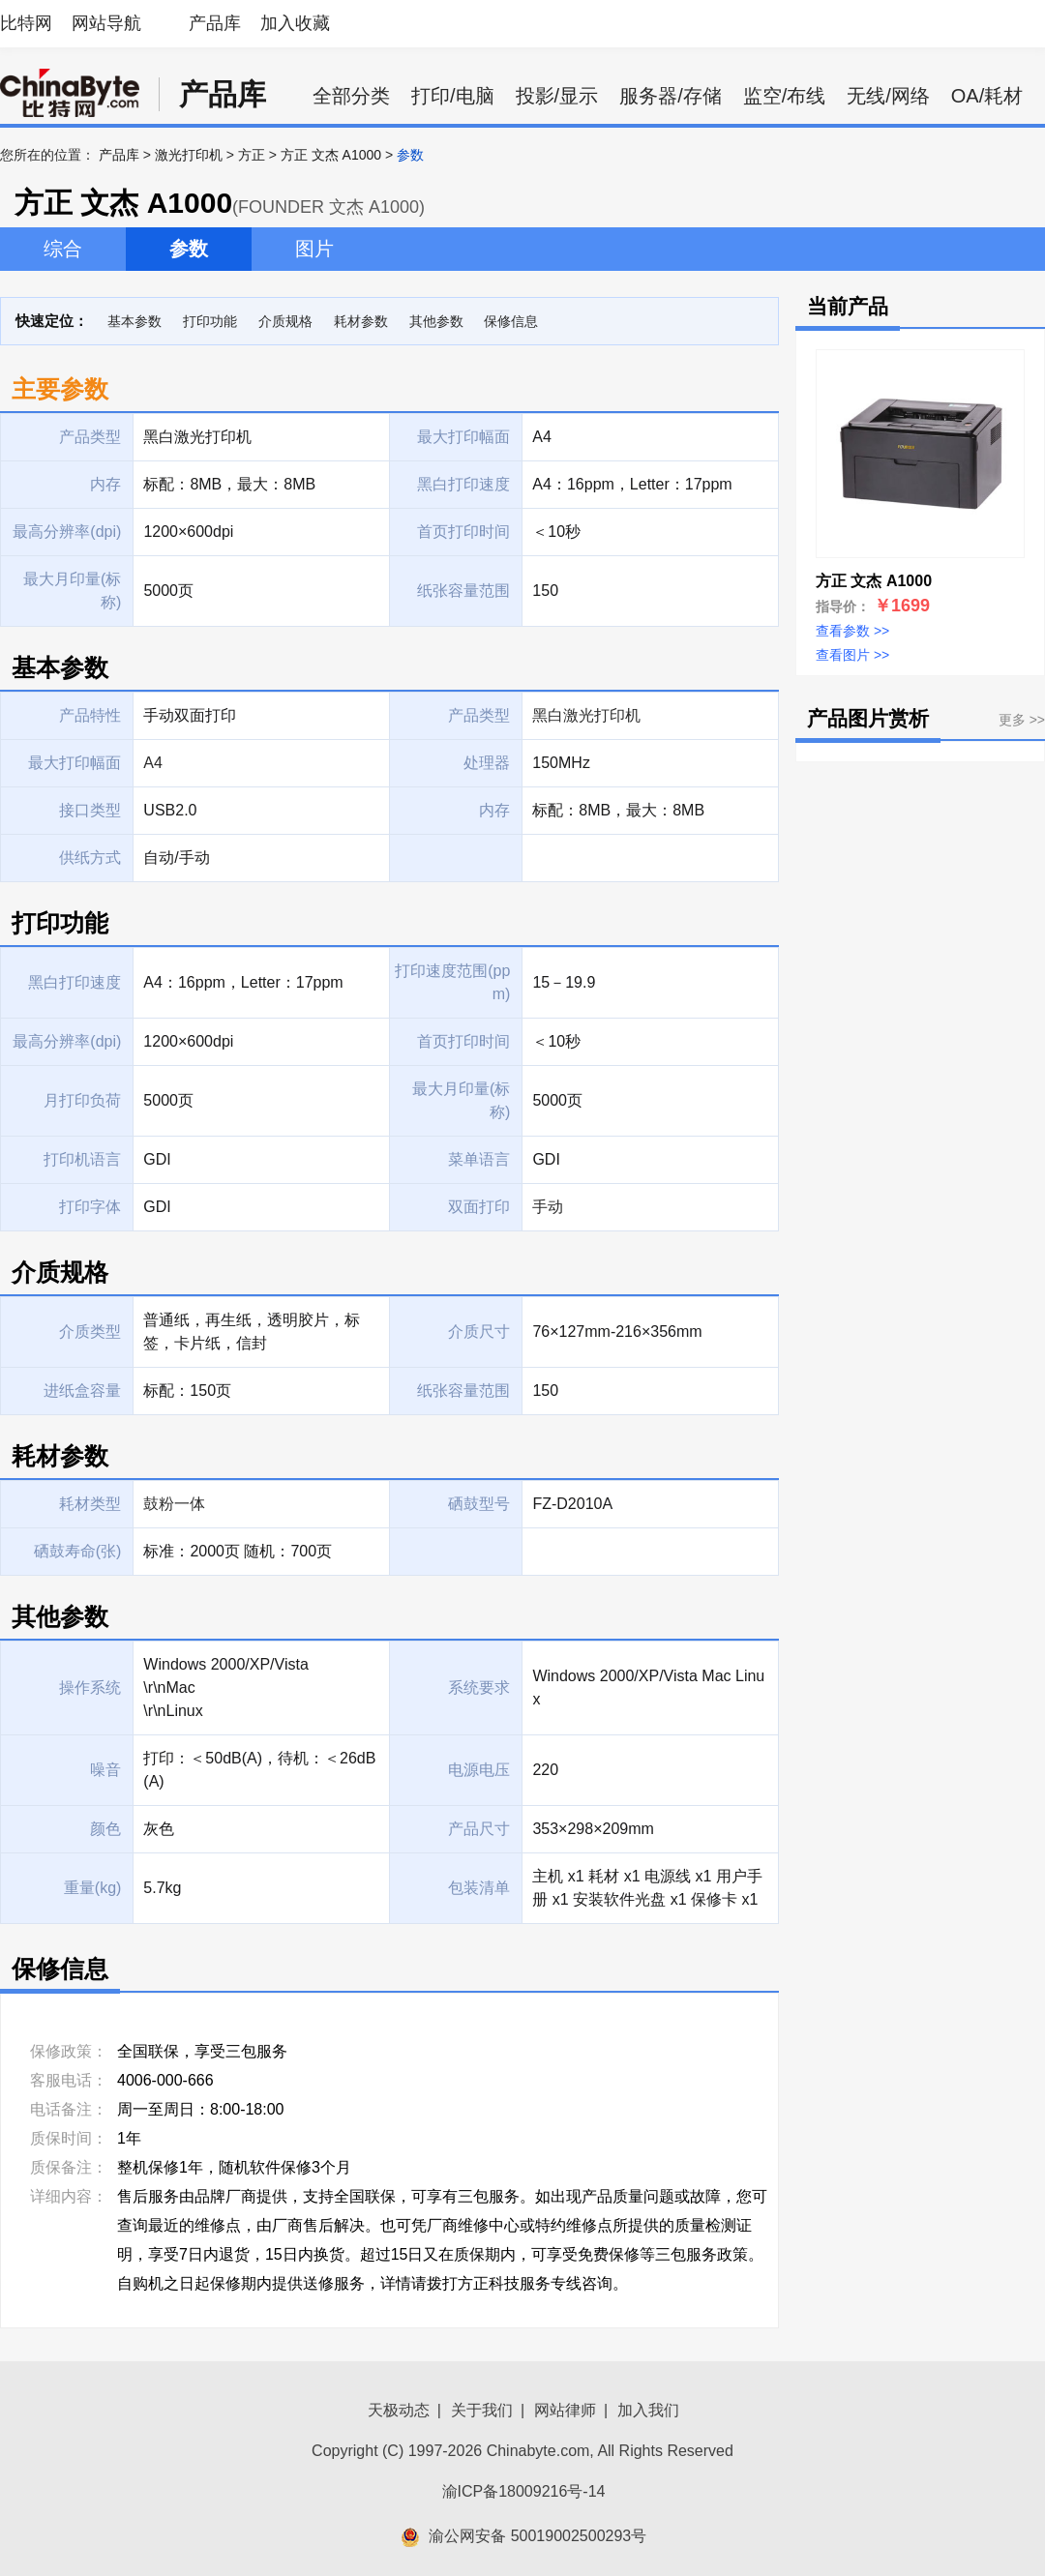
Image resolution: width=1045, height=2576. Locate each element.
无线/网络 (888, 95)
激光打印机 (189, 155)
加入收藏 (295, 23)
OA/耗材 (987, 95)
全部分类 (351, 95)
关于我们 (482, 2410)
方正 (251, 155)
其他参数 (436, 321)
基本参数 (134, 321)
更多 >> (1022, 719)
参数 (188, 248)
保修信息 (511, 321)
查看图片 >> (852, 655)
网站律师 (565, 2410)
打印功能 (210, 321)
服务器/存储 (670, 95)
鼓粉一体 (174, 1503)
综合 (63, 248)
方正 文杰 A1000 (331, 155)
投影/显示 (557, 95)
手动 (547, 1207)
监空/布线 (784, 95)
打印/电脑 (452, 95)
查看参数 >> (852, 630)
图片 (314, 248)
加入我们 (648, 2410)
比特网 (26, 23)
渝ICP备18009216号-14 (524, 2491)
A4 (153, 763)
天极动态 (399, 2410)
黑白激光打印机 (586, 715)
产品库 (215, 23)
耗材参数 (361, 321)
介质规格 (285, 321)
